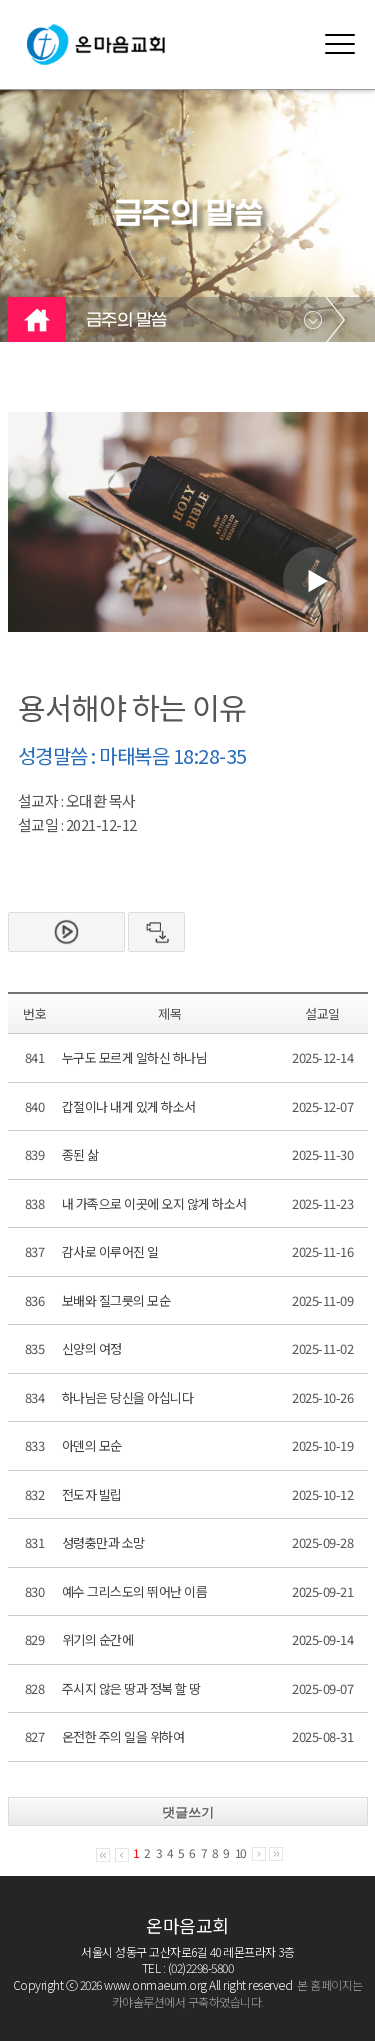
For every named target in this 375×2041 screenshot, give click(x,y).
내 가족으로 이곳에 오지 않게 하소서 (154, 1203)
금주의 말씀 (126, 321)
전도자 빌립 (92, 1494)
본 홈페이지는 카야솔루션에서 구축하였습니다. (237, 1993)
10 (241, 1852)
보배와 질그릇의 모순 (116, 1300)
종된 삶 (80, 1154)
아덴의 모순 (92, 1445)
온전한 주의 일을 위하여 (123, 1736)
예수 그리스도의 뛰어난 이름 (135, 1591)
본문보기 (66, 932)
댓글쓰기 (188, 1812)
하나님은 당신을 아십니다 (128, 1397)
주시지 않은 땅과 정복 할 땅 (131, 1688)
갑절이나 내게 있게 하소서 (129, 1106)
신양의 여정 (92, 1348)
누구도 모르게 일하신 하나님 (135, 1057)
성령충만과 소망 (103, 1542)
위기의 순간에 (98, 1639)
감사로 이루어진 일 (110, 1251)
